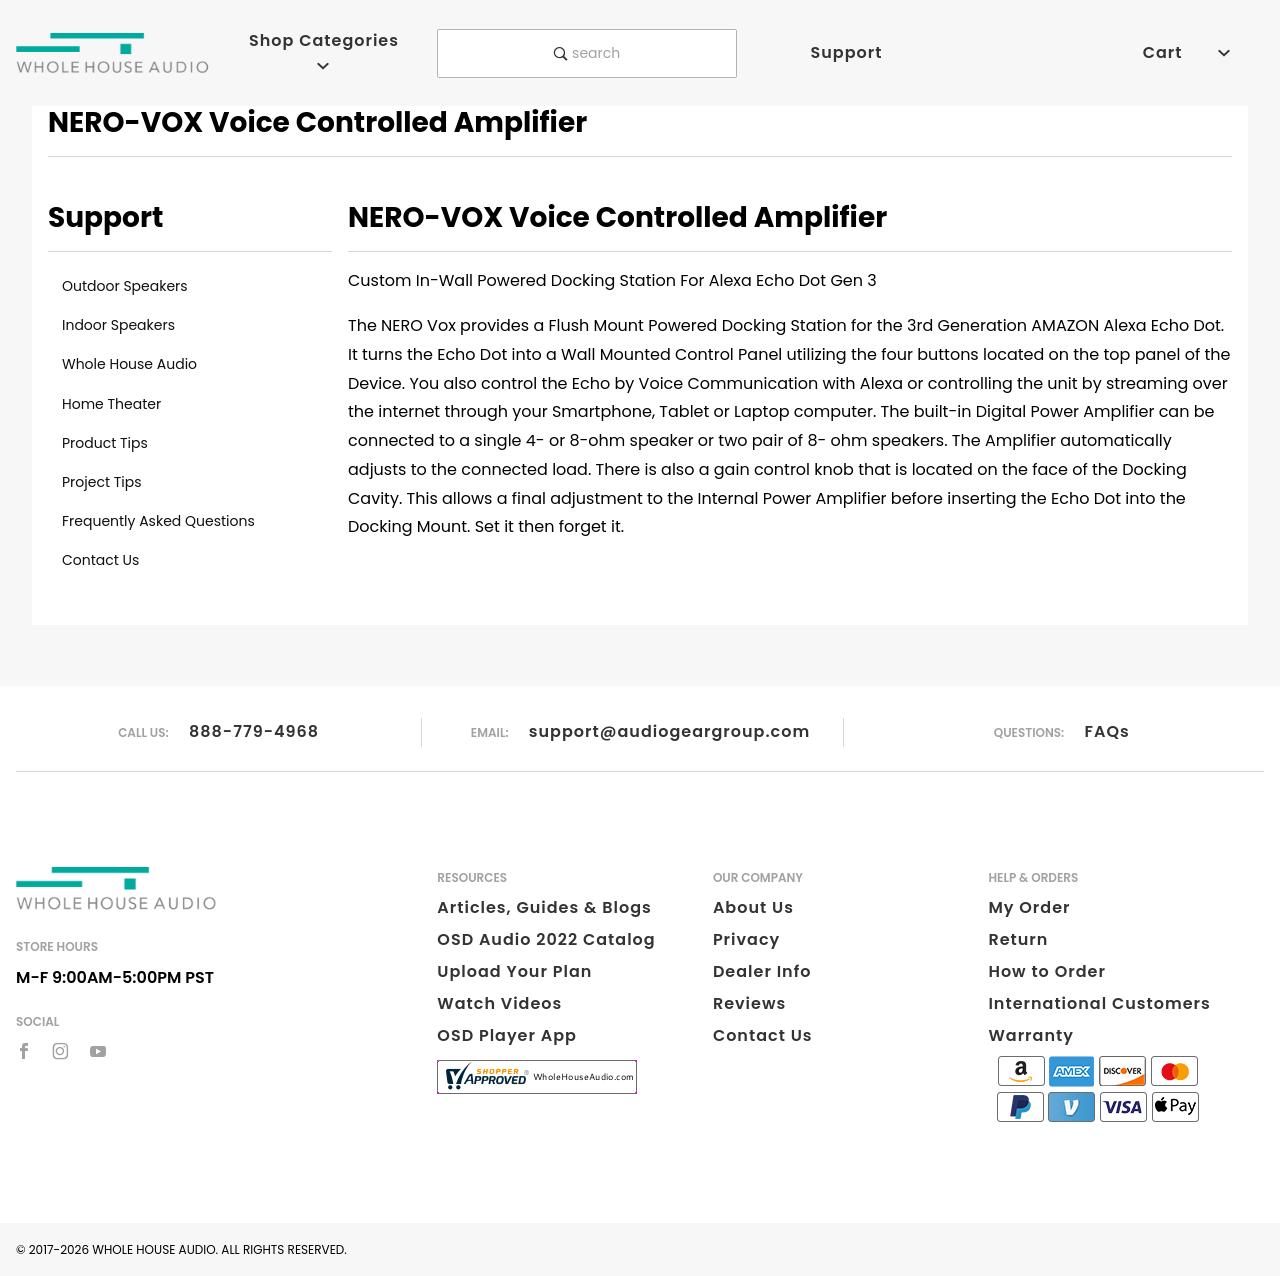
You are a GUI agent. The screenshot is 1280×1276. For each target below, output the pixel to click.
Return (1018, 939)
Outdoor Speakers (125, 286)
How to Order (1046, 971)
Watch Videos (499, 1003)
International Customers (1099, 1003)
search (587, 53)
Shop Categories (324, 50)
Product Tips (105, 443)
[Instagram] (60, 1051)
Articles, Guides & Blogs (544, 907)
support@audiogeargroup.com (669, 731)
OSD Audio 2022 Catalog (546, 939)
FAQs (1107, 731)
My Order (1029, 907)
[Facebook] (24, 1051)
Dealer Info (762, 971)
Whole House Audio (129, 364)
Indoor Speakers (118, 325)
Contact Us (100, 560)
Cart (1187, 52)
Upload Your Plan (514, 971)
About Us (753, 907)
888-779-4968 (254, 731)
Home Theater (111, 404)
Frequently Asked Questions (158, 521)
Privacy (746, 939)
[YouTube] (98, 1051)
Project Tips (102, 482)
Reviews (749, 1003)
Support (846, 52)
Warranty (1030, 1035)
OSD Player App (507, 1035)
